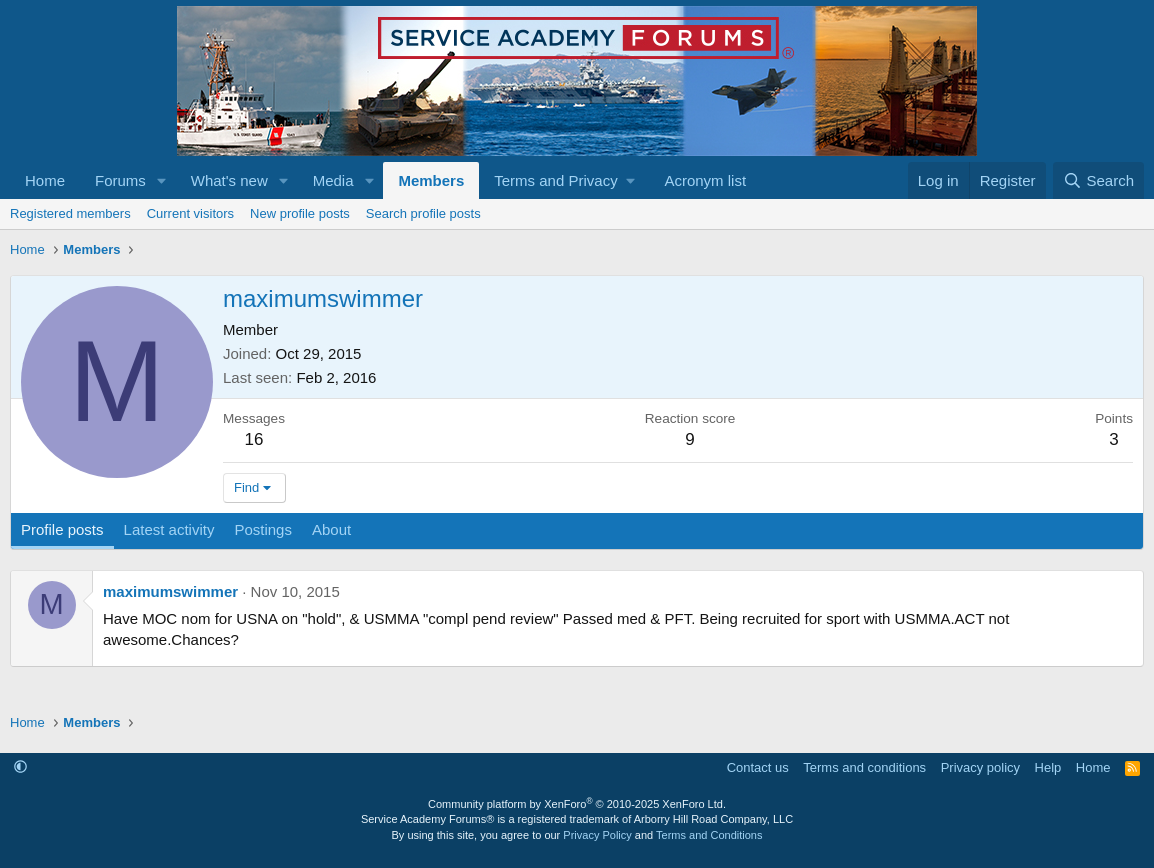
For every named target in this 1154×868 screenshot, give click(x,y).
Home (45, 180)
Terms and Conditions (709, 835)
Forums (120, 180)
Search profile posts (423, 213)
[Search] (1098, 180)
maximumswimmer (170, 591)
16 (254, 439)
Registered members (70, 213)
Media (333, 180)
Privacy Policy (597, 835)
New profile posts (300, 213)
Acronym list (705, 180)
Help (1048, 767)
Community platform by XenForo (577, 804)
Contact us (758, 767)
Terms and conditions (864, 767)
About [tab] (331, 529)
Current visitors (190, 213)
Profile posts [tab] (62, 529)
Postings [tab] (263, 529)
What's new (229, 180)
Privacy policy (980, 767)
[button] (162, 180)
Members (431, 180)
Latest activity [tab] (169, 529)
